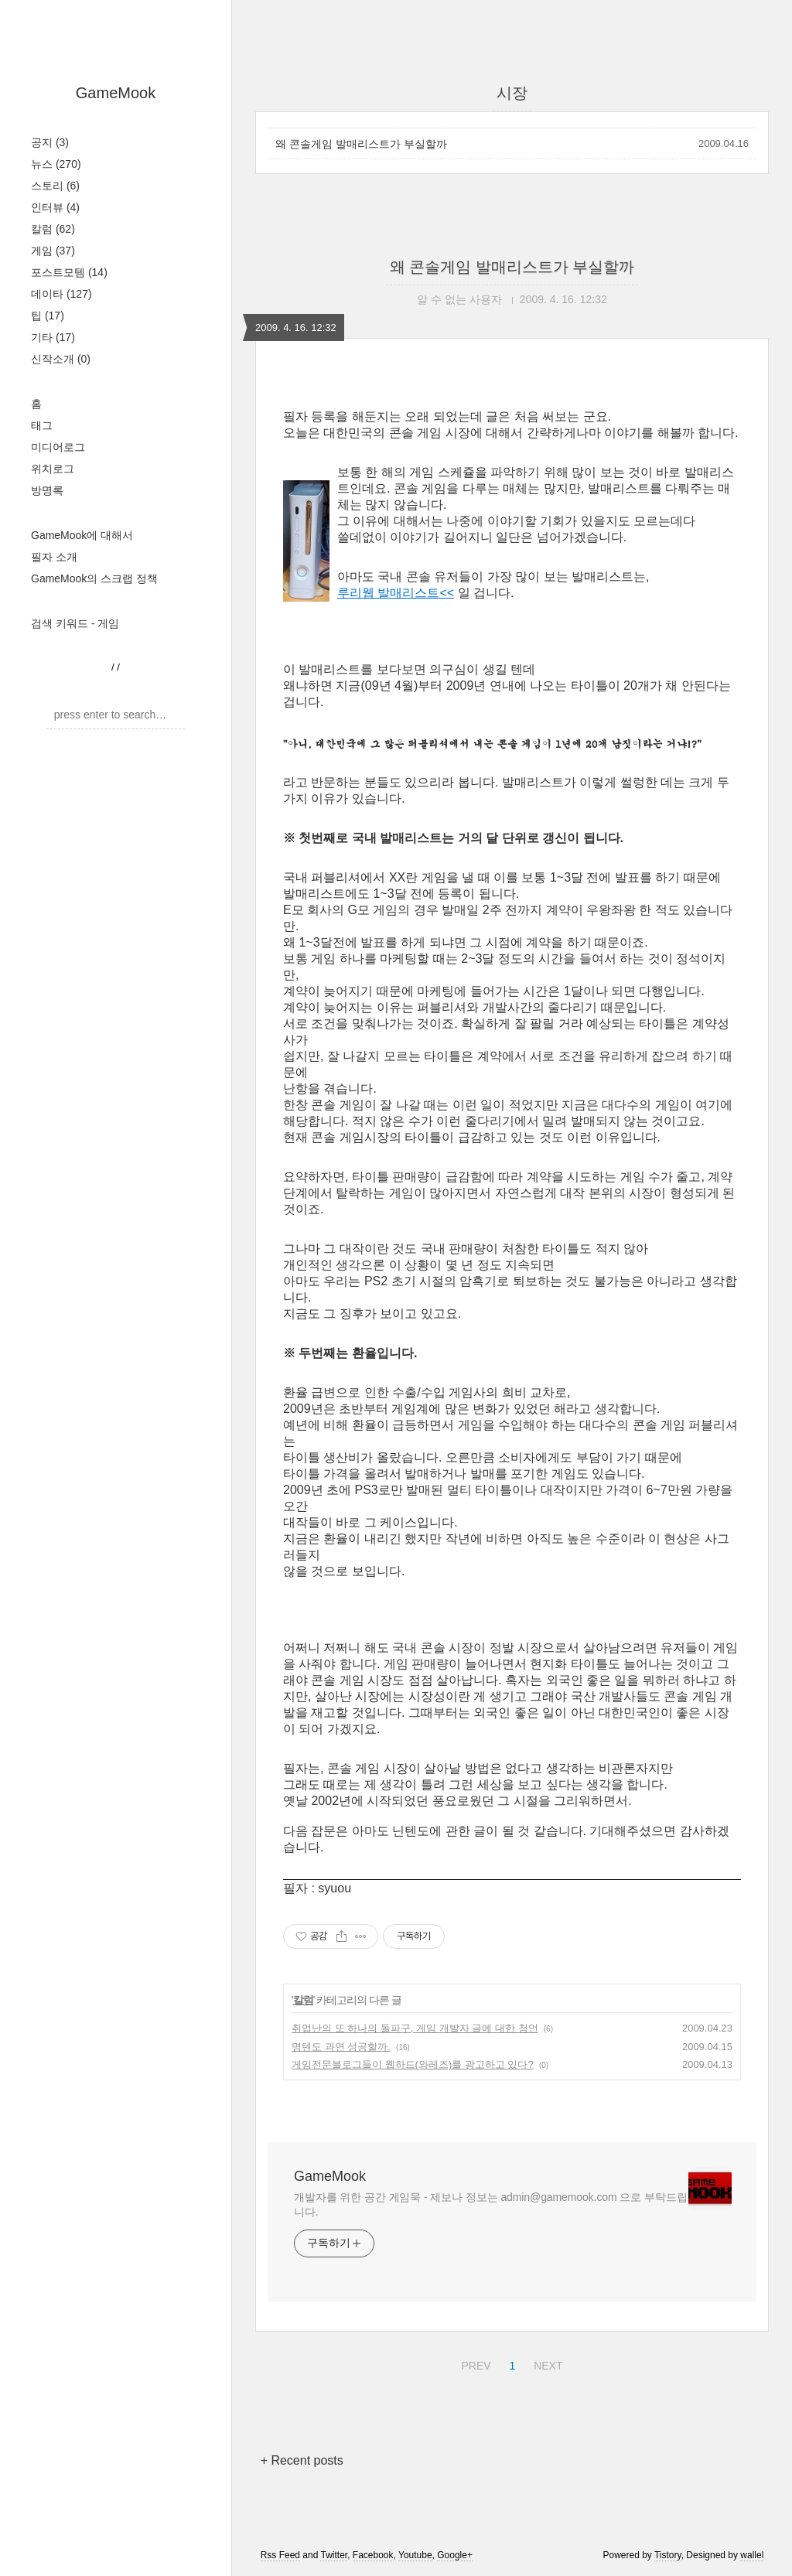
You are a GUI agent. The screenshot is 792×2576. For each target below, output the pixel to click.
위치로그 (52, 468)
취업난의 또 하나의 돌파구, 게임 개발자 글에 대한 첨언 (415, 2028)
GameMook (115, 92)
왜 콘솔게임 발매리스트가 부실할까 (361, 144)
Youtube (415, 2555)
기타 (53, 337)
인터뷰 (55, 207)
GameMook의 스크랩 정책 (94, 578)
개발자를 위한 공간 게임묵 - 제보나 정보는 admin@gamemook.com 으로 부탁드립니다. (491, 2204)
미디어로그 (58, 447)
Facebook (373, 2555)
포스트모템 (69, 272)
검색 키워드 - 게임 (75, 623)
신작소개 (60, 359)
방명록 (47, 490)
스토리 (55, 185)
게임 (53, 250)
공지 (50, 142)
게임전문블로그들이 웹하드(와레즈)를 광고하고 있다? (413, 2064)
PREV (473, 2363)
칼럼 (53, 229)
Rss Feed (280, 2555)
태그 (42, 425)
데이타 (61, 294)
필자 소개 (54, 557)
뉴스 (56, 164)
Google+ (455, 2555)
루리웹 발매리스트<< (395, 592)
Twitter (333, 2555)
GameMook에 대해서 (82, 535)
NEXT (546, 2363)
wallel (751, 2555)
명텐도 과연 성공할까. (341, 2046)
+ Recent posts (302, 2460)
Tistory (667, 2555)
